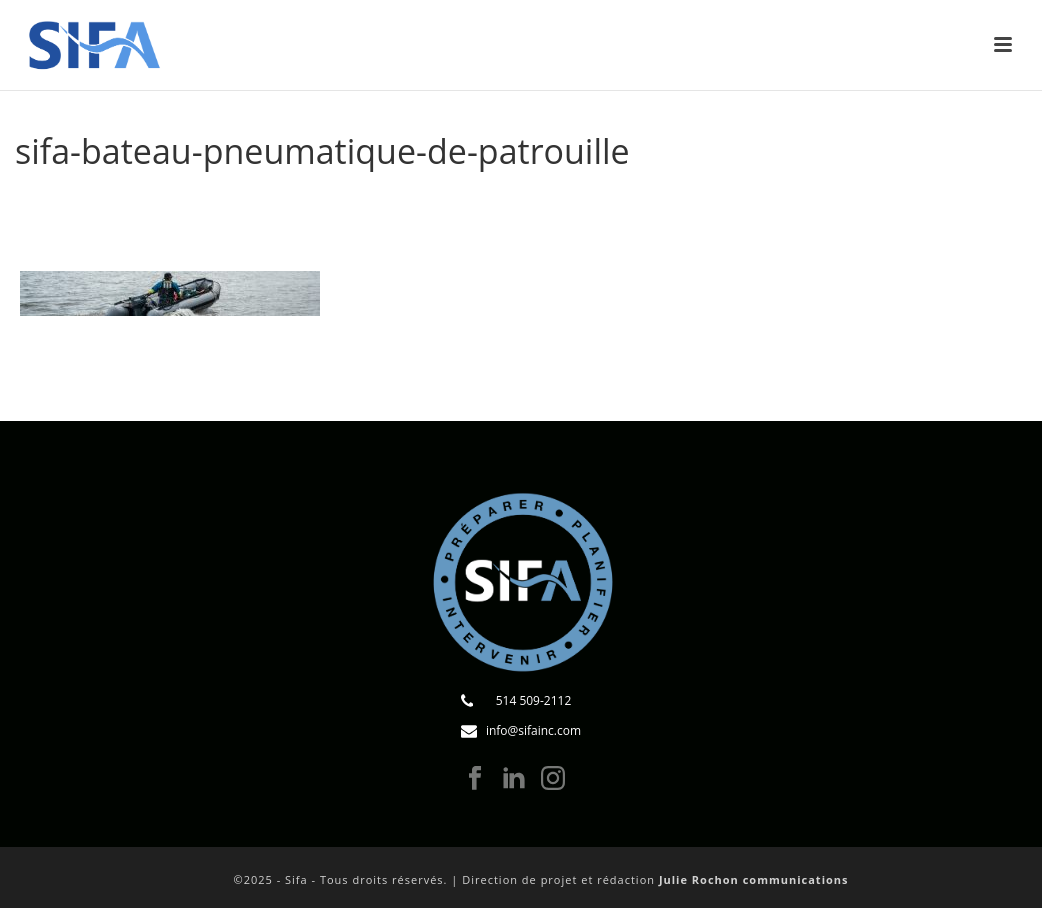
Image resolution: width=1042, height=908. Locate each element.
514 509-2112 (534, 700)
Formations (425, 202)
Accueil (348, 202)
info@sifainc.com (533, 730)
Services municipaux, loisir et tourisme (607, 202)
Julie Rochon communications (754, 879)
